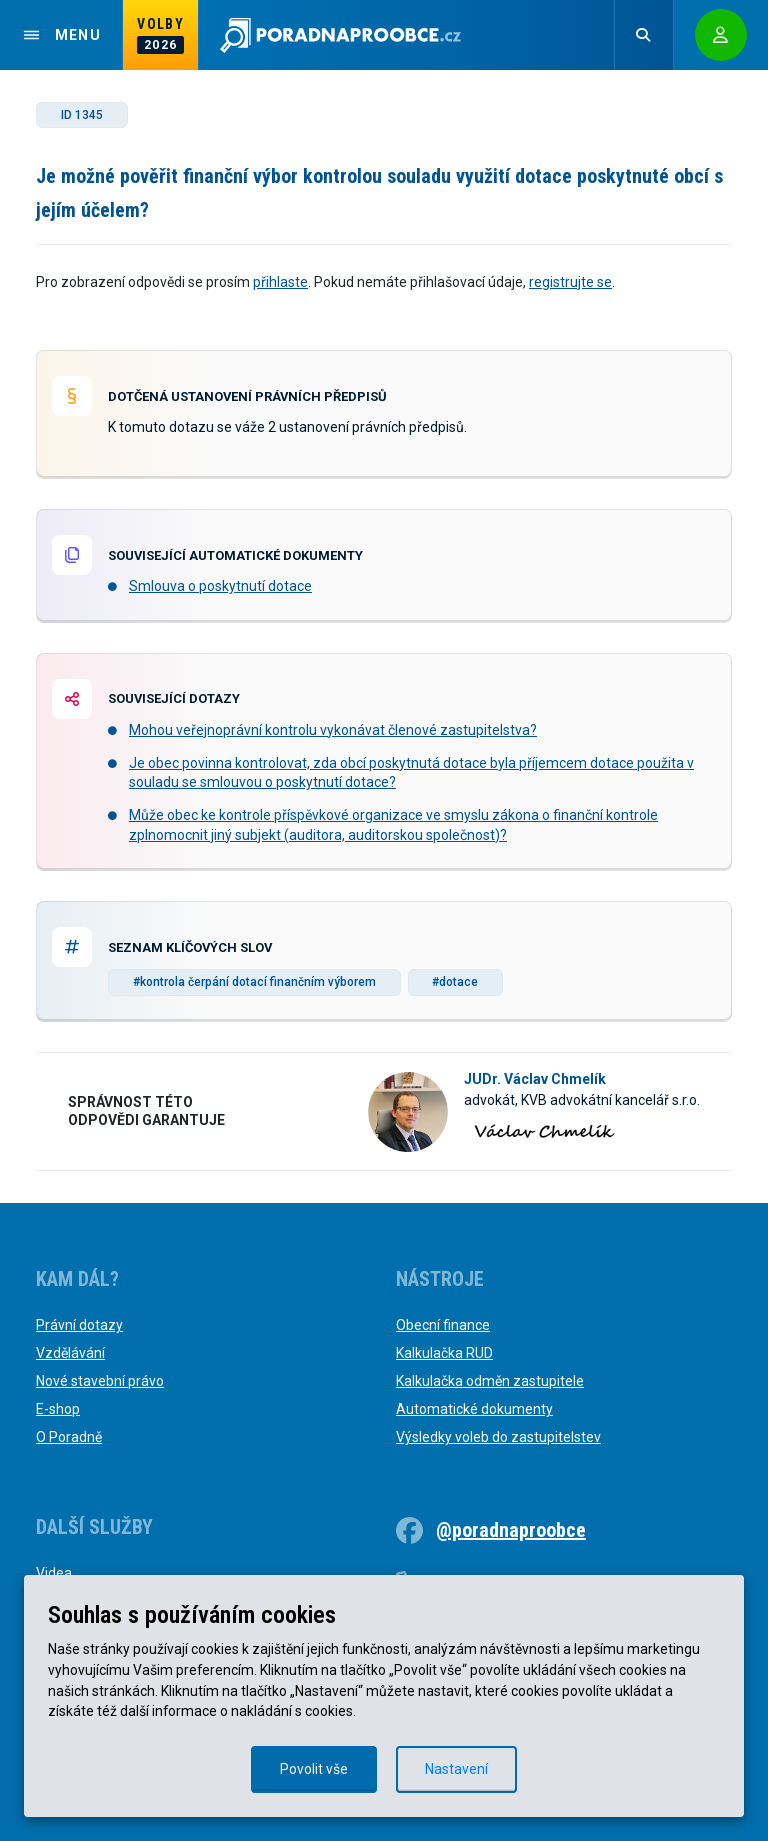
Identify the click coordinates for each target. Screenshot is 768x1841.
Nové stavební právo (100, 1381)
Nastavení (456, 1769)
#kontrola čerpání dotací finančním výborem (254, 982)
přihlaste (280, 282)
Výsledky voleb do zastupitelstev (498, 1437)
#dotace (455, 982)
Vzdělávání (70, 1353)
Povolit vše (314, 1769)
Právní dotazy (79, 1325)
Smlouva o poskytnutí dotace (220, 586)
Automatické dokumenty (474, 1409)
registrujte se (570, 282)
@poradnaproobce (511, 1530)
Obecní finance (443, 1325)
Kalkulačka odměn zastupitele (490, 1381)
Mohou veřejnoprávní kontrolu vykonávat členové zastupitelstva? (333, 730)
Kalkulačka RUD (444, 1353)
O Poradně (69, 1437)
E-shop (58, 1409)
